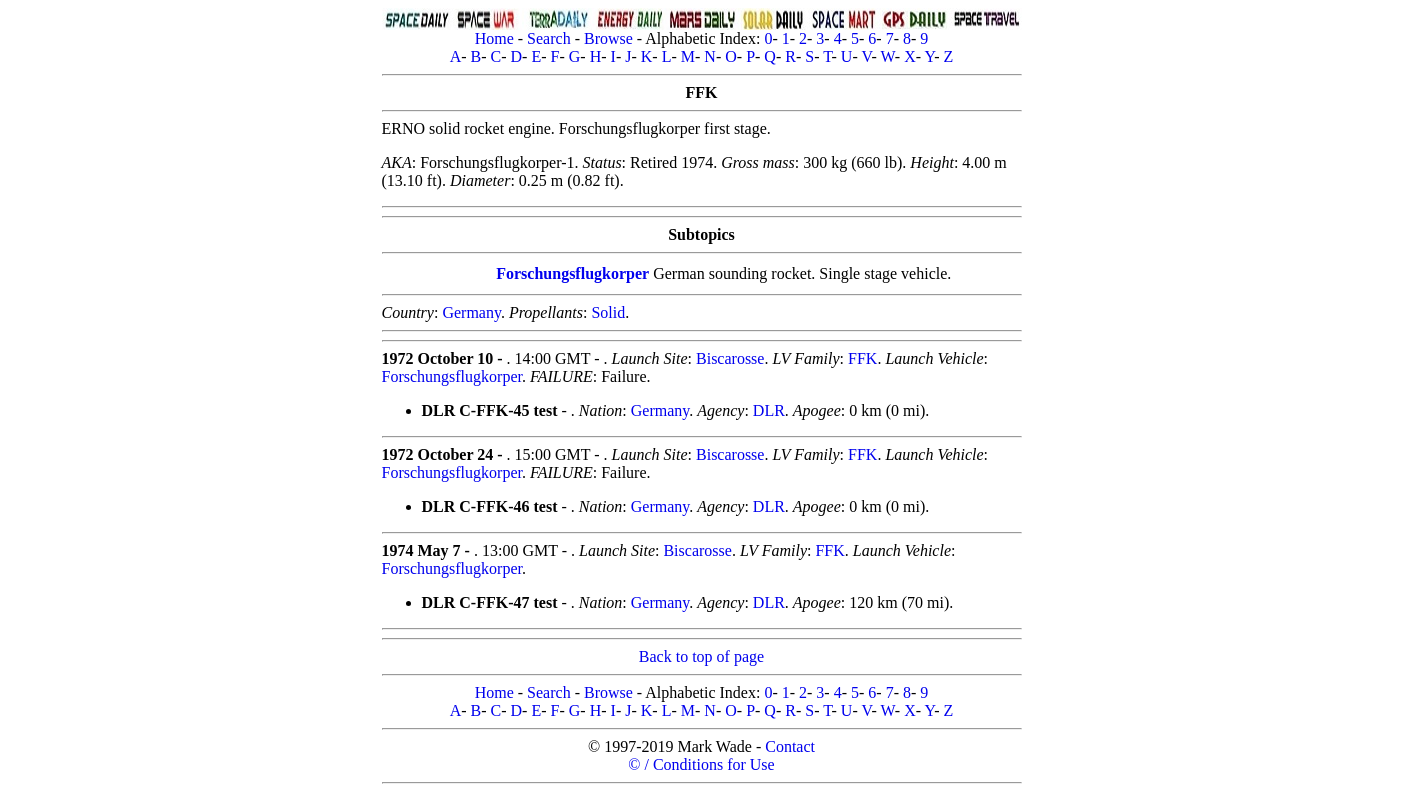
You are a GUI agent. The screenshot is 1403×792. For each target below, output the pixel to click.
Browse (608, 38)
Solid (608, 312)
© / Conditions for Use (701, 764)
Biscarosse (730, 358)
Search (549, 38)
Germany (471, 312)
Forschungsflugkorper (572, 273)
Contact (790, 746)
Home (494, 38)
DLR (769, 410)
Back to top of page (701, 656)
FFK (862, 358)
